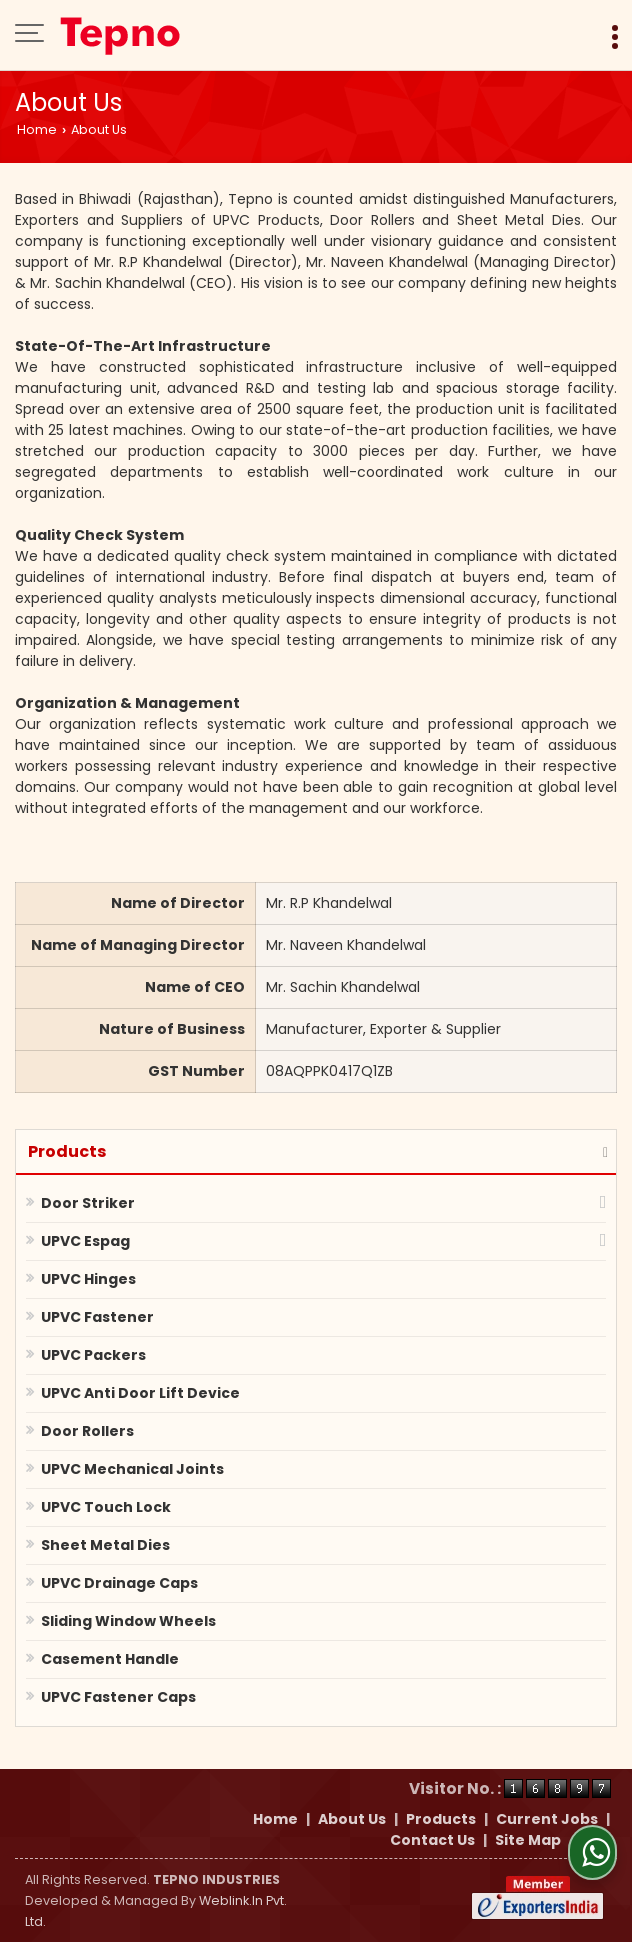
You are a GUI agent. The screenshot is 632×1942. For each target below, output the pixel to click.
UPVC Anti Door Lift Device (140, 1393)
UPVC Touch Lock (106, 1507)
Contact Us (432, 1840)
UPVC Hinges (88, 1279)
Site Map (528, 1840)
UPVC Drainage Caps (119, 1583)
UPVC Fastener (97, 1317)
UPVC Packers (93, 1355)
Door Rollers (87, 1431)
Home (37, 129)
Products (67, 1151)
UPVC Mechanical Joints (132, 1469)
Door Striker (88, 1203)
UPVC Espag (85, 1241)
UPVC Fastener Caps (118, 1697)
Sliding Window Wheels (128, 1621)
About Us (352, 1819)
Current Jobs (547, 1819)
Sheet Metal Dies (105, 1545)
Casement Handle (110, 1659)
